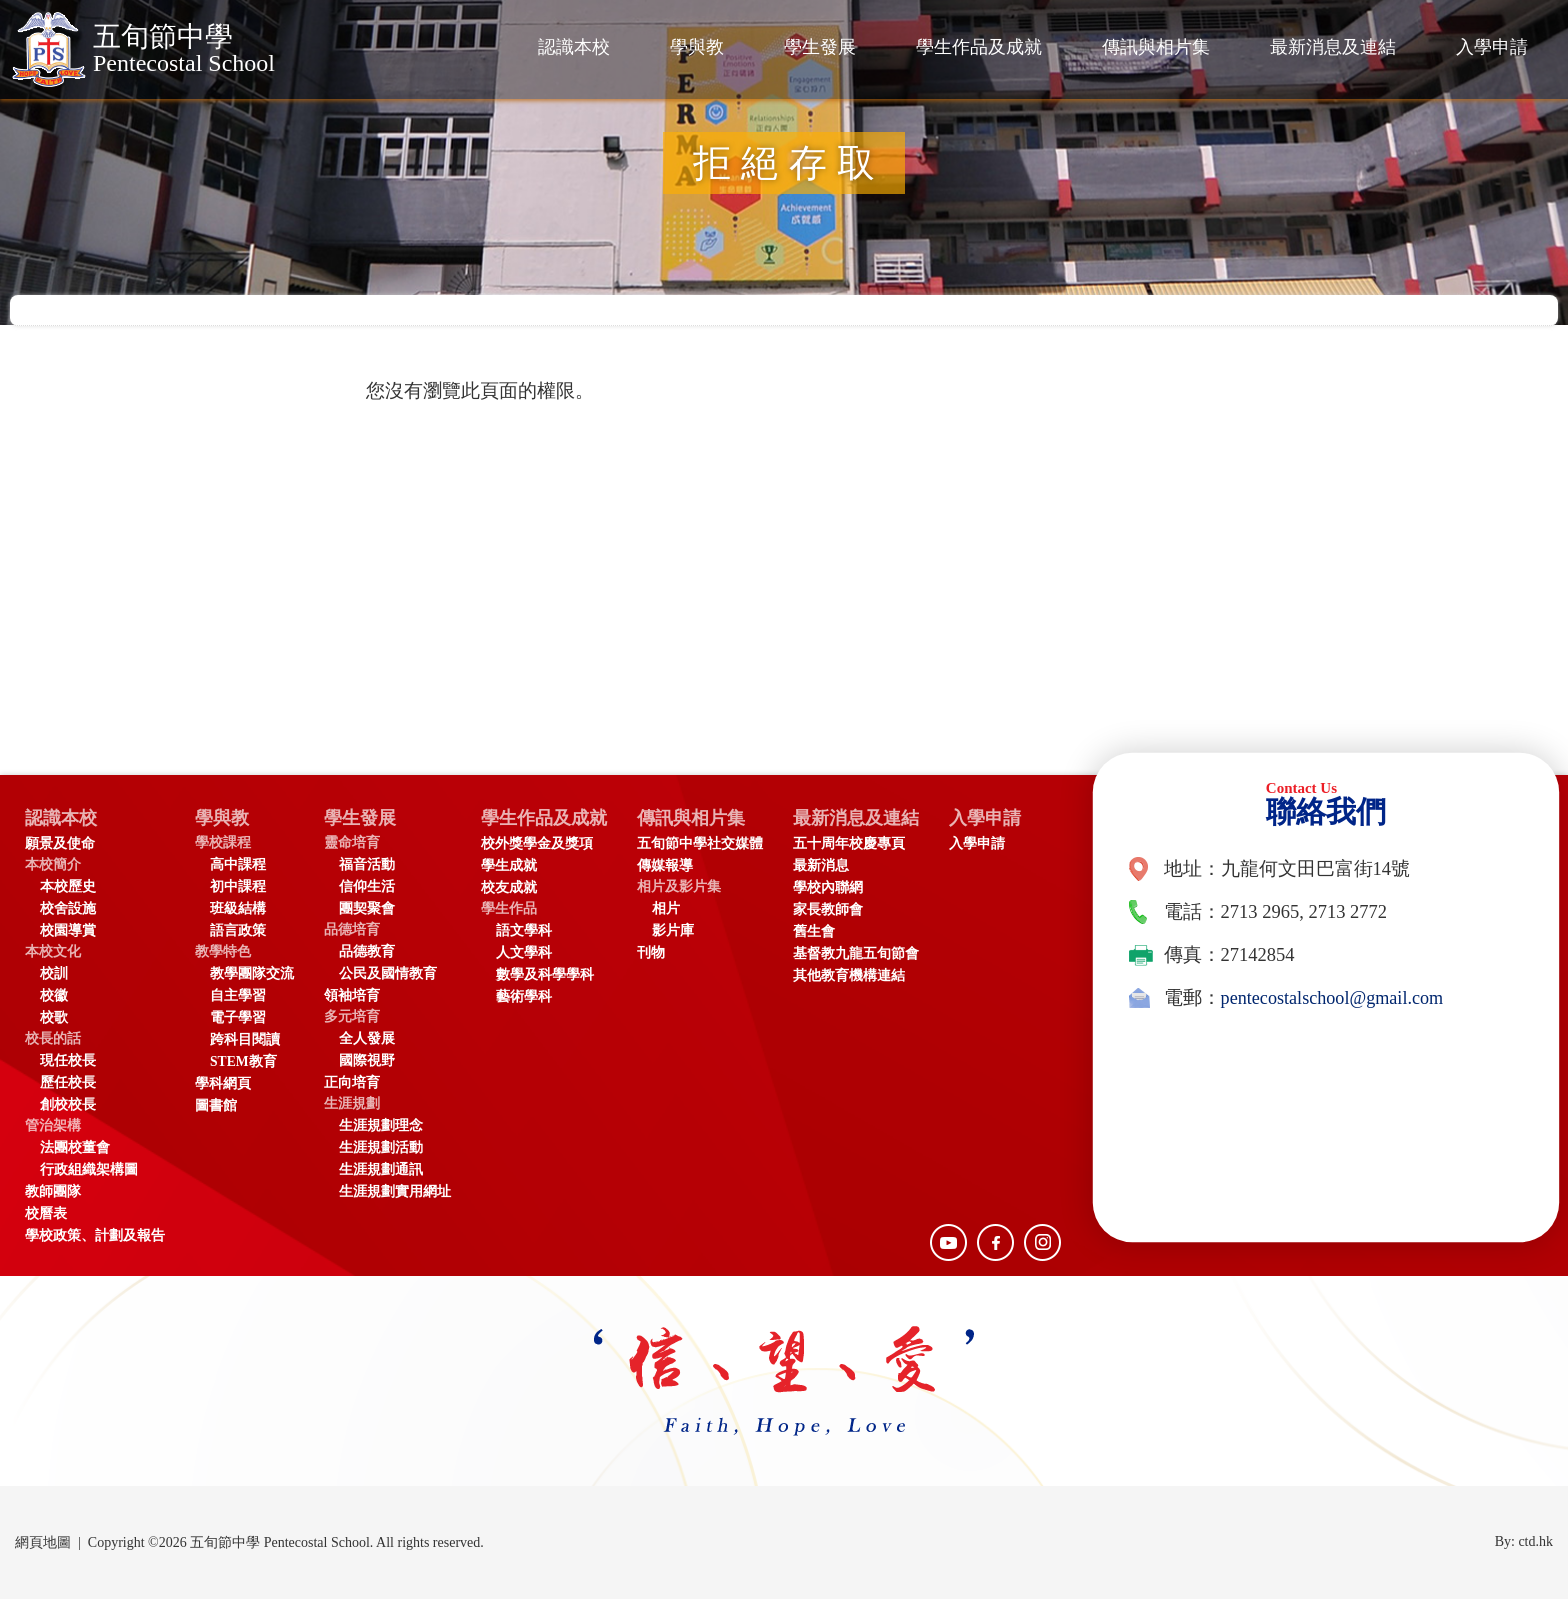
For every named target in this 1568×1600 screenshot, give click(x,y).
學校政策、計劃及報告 (95, 1236)
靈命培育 (352, 843)
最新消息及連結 (1333, 47)
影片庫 (680, 931)
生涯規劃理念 (381, 1126)
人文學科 (524, 953)
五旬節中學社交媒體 (707, 844)
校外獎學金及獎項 (537, 844)
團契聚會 (367, 909)
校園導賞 (68, 931)
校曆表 (46, 1214)
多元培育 (352, 1017)
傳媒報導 (672, 866)
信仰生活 (367, 887)
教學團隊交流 (252, 974)
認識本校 (574, 47)
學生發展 (820, 47)
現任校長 (68, 1061)
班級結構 (238, 909)
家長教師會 (835, 910)
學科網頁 (223, 1084)
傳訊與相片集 (1156, 47)
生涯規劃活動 (381, 1148)
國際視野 (367, 1061)
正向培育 (352, 1083)
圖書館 (216, 1106)
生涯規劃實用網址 (395, 1192)
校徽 (54, 996)
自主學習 (238, 996)
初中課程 (238, 887)
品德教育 (367, 952)
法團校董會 (75, 1148)
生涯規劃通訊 (381, 1170)
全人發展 (367, 1039)
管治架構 (53, 1126)
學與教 (697, 47)
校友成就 (509, 888)
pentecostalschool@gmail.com (1334, 998)
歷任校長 (68, 1083)
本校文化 (53, 952)
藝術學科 (524, 997)
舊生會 (821, 932)
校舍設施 (68, 909)
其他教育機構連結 (856, 976)
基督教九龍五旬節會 (863, 954)
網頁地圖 (43, 1543)
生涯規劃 (352, 1104)
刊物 (658, 953)
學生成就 (509, 866)
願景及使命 (60, 844)
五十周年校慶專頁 (856, 844)
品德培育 (352, 930)
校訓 (54, 974)
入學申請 (1492, 47)
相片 (673, 909)
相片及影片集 (686, 887)
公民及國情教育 (388, 974)
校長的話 (53, 1039)
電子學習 (238, 1018)
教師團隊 (53, 1192)
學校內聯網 (835, 888)
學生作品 (509, 909)
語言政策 (238, 931)
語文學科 (524, 931)
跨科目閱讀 (245, 1040)
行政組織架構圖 (89, 1170)
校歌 (54, 1018)
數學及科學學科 (545, 975)
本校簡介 (53, 865)
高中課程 (238, 865)
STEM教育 (243, 1062)
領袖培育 (352, 996)
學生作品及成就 (979, 47)
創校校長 (68, 1105)
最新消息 (828, 866)
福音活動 (367, 865)
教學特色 (223, 952)
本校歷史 (68, 887)
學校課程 (223, 843)
